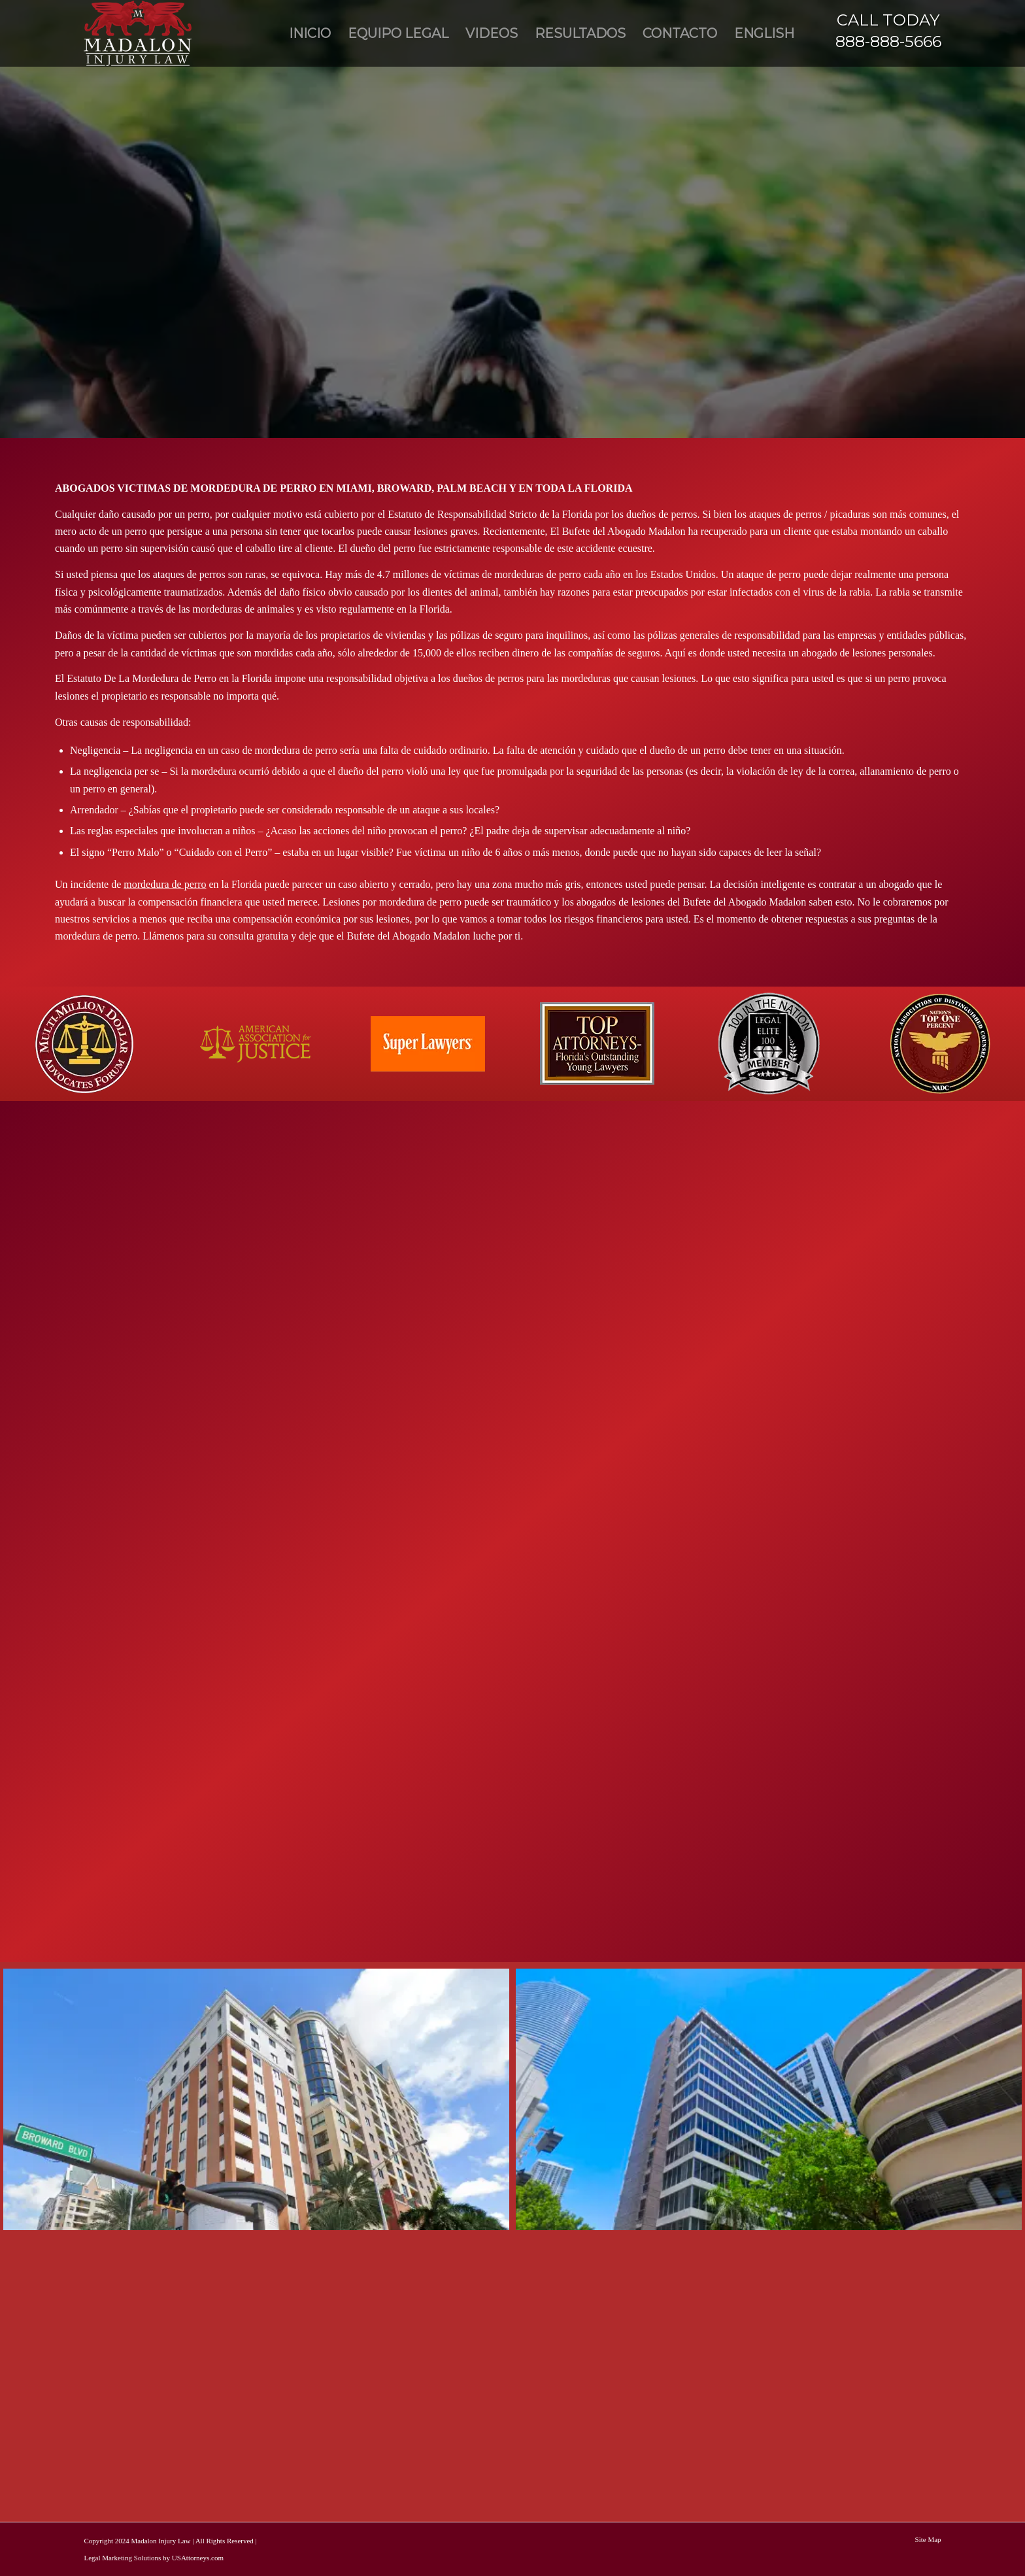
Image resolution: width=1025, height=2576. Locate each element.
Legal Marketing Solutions (122, 2558)
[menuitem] (309, 33)
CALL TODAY (888, 19)
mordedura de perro (165, 884)
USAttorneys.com (198, 2558)
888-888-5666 (888, 41)
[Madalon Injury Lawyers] (138, 33)
